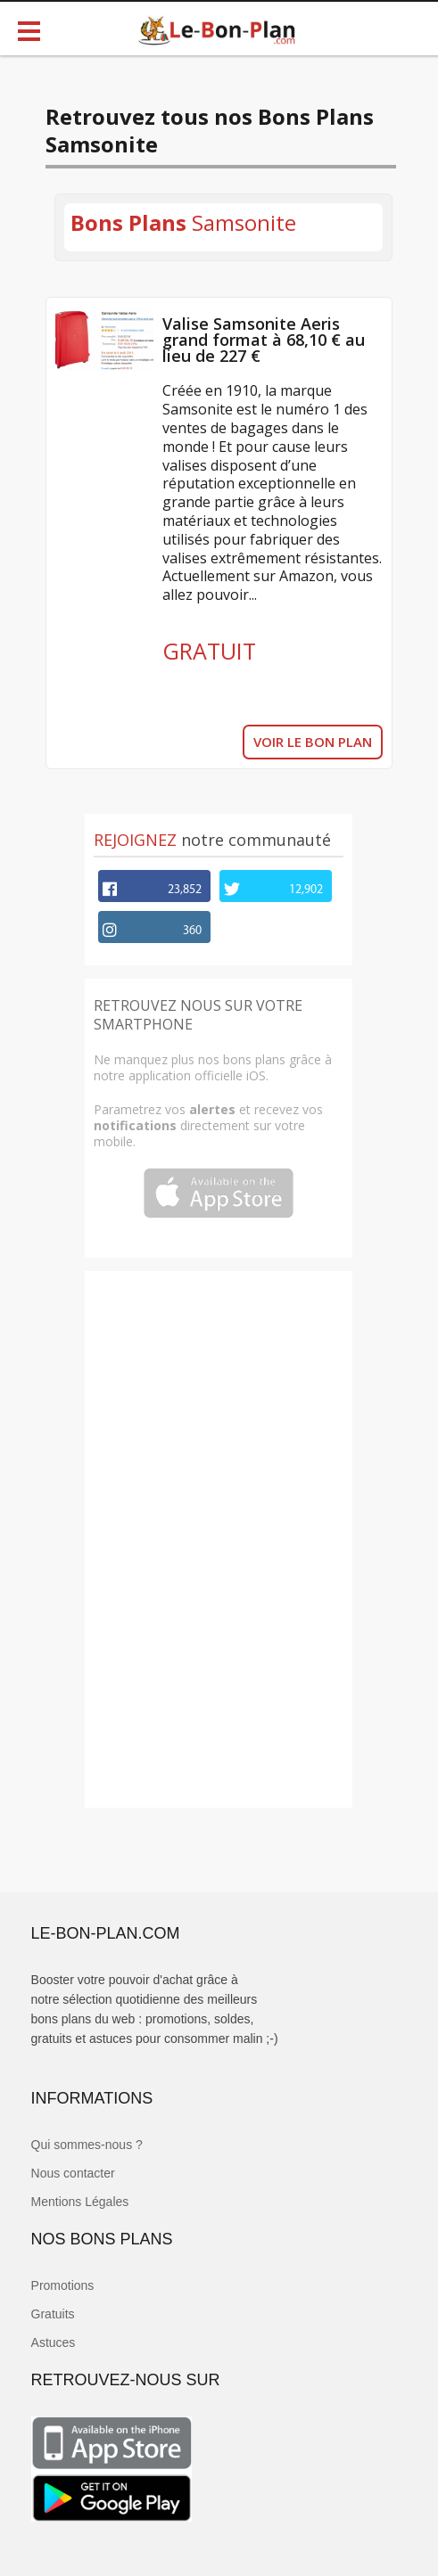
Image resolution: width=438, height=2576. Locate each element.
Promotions (63, 2285)
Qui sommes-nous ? (87, 2144)
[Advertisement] (218, 1538)
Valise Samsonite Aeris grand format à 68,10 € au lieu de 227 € (263, 339)
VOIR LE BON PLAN (312, 742)
